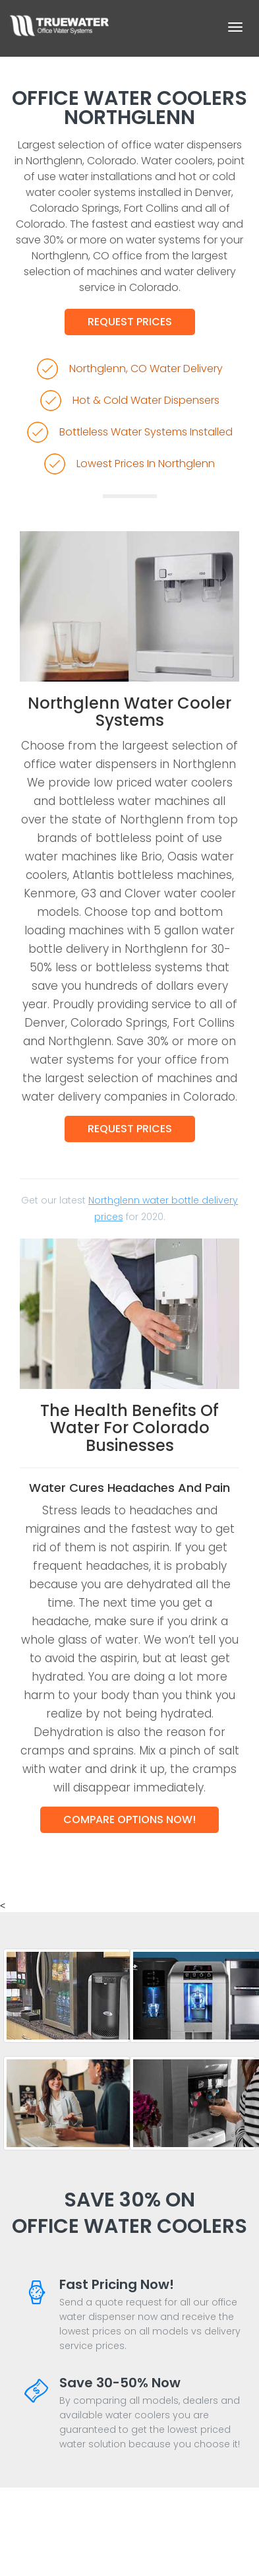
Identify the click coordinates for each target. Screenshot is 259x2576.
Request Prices (130, 321)
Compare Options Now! (129, 1819)
